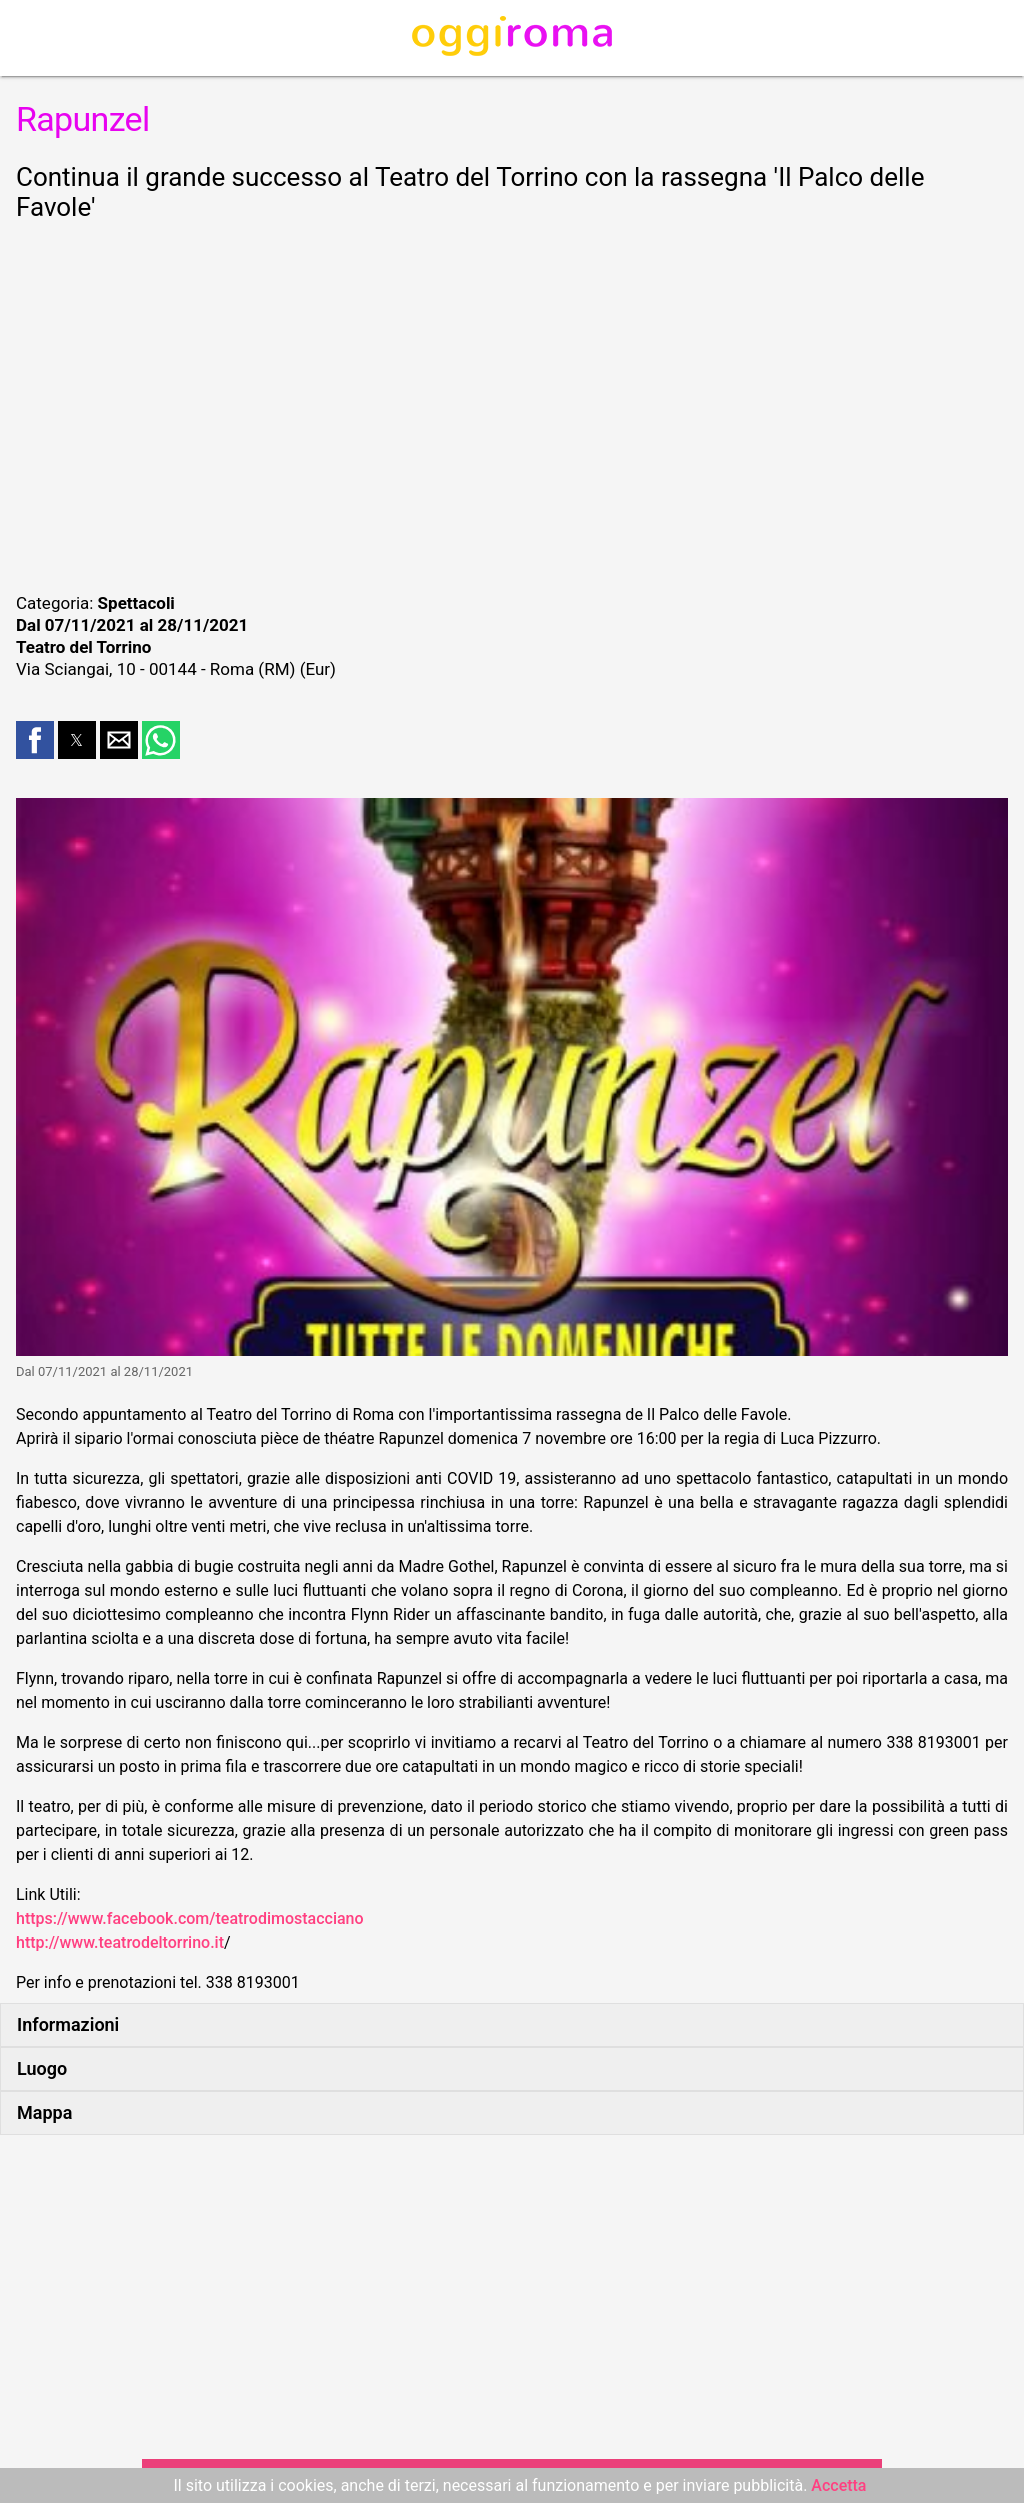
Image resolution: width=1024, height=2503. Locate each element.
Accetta (838, 2485)
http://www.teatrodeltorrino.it (120, 1942)
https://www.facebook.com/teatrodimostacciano (190, 1918)
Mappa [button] (44, 2112)
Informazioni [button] (68, 2024)
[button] (35, 740)
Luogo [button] (42, 2068)
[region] (512, 404)
